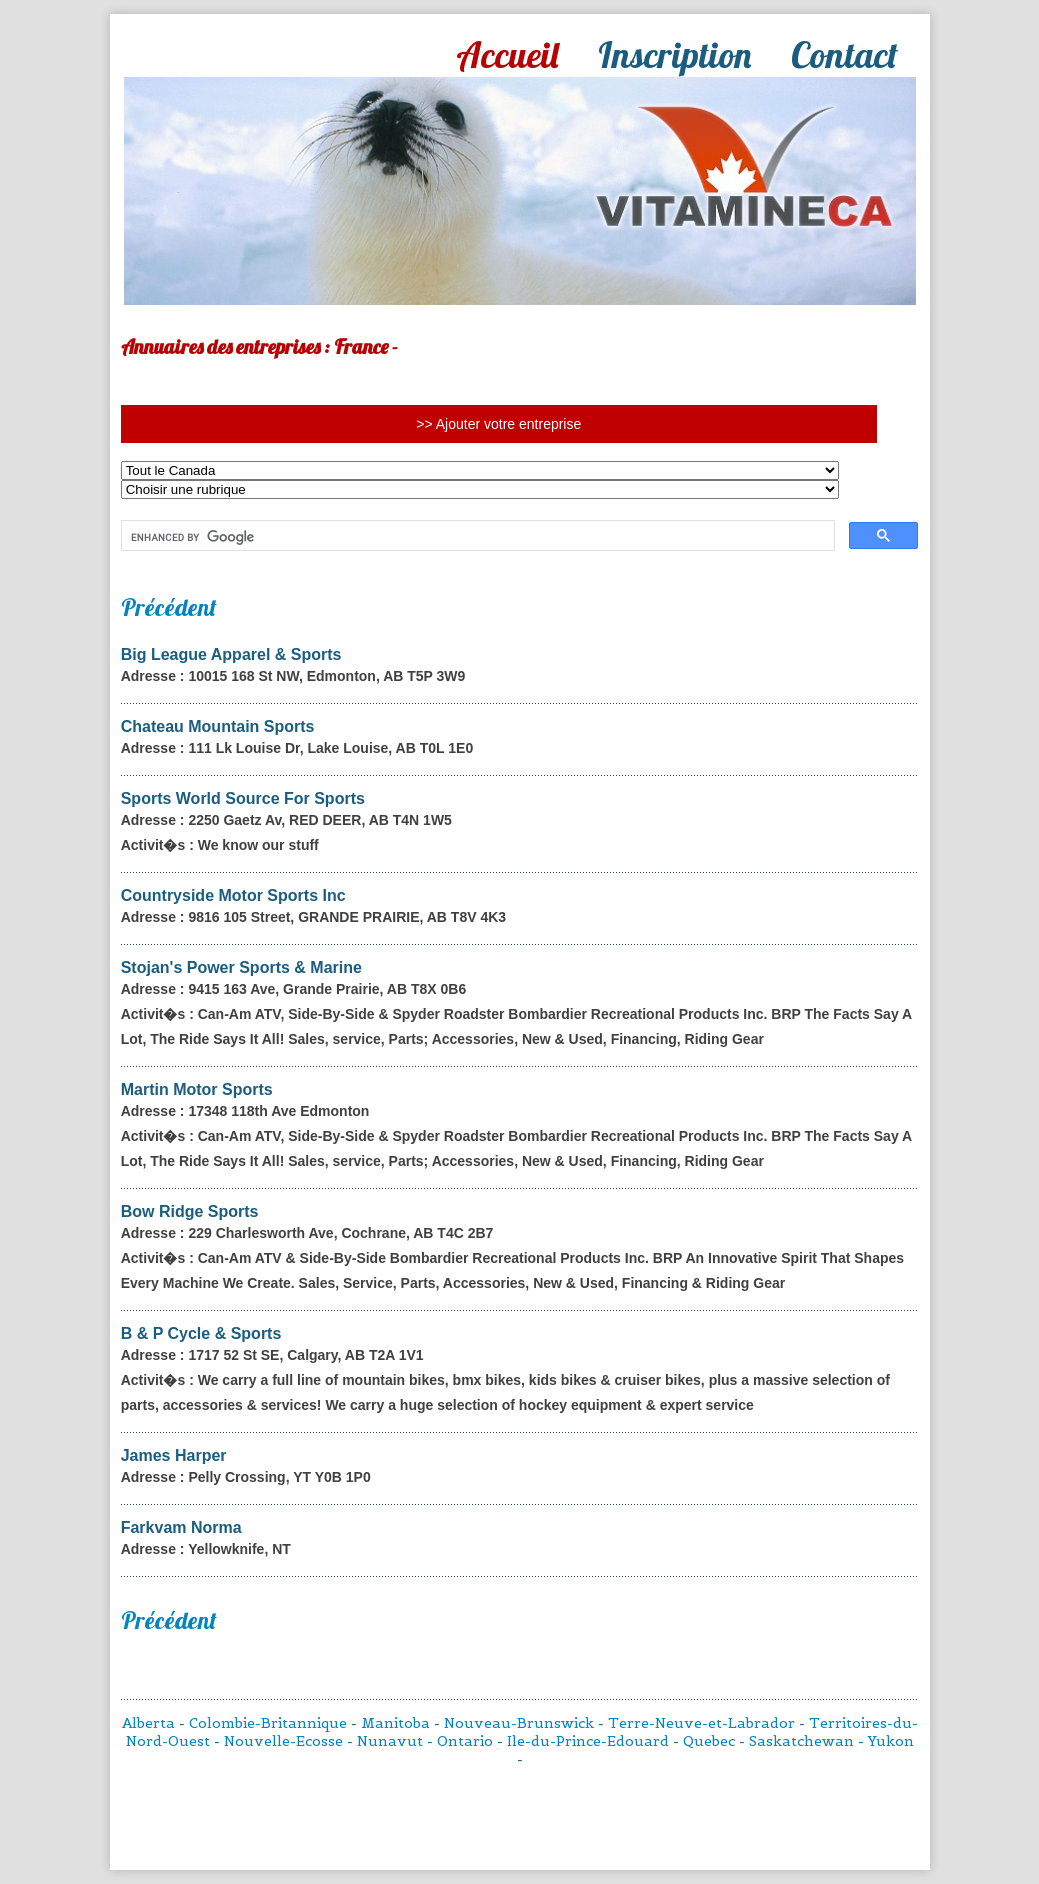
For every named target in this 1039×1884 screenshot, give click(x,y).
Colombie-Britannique (268, 1723)
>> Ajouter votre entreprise (498, 424)
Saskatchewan (801, 1741)
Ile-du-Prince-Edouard (588, 1741)
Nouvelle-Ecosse (283, 1741)
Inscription (674, 54)
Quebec (709, 1741)
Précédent (169, 607)
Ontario (465, 1741)
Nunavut (390, 1741)
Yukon (891, 1741)
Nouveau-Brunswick (519, 1723)
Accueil (507, 54)
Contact (844, 54)
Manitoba (395, 1723)
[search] (476, 537)
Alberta (148, 1723)
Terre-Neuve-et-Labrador (701, 1723)
